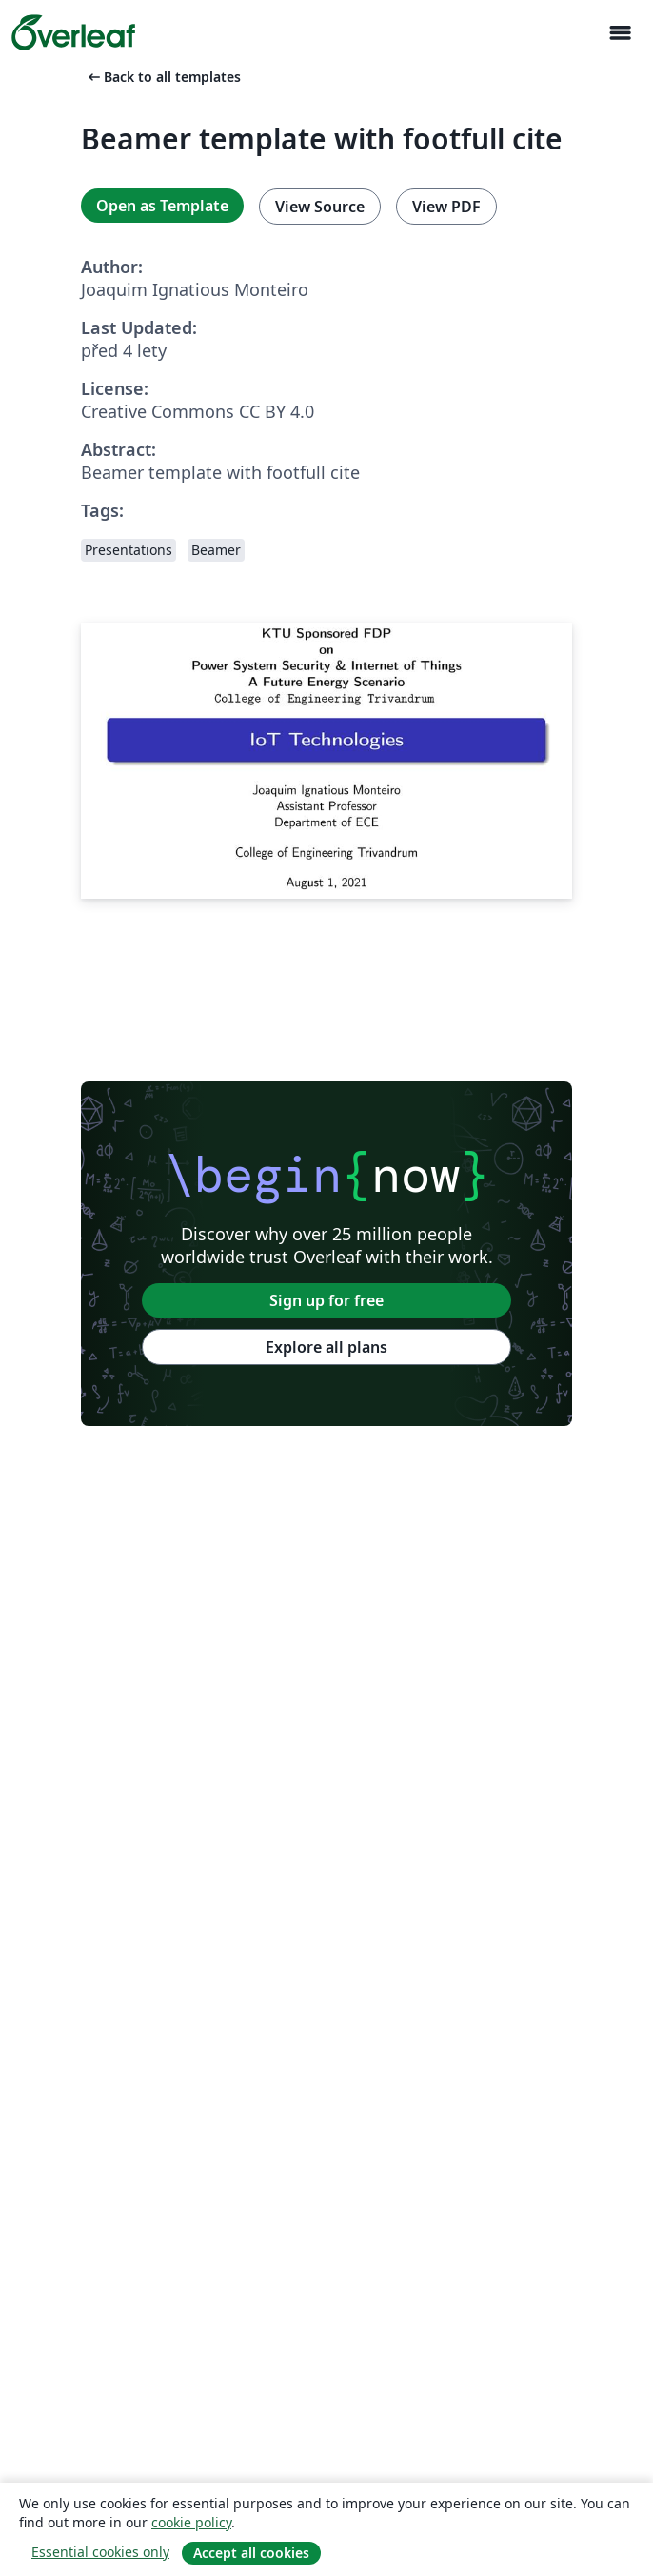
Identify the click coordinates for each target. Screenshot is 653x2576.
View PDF (446, 206)
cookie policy (191, 2522)
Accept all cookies (251, 2553)
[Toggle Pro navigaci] (620, 32)
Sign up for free (326, 1300)
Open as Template (162, 205)
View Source (320, 206)
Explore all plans (326, 1347)
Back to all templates (163, 77)
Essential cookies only (100, 2552)
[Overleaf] (73, 32)
